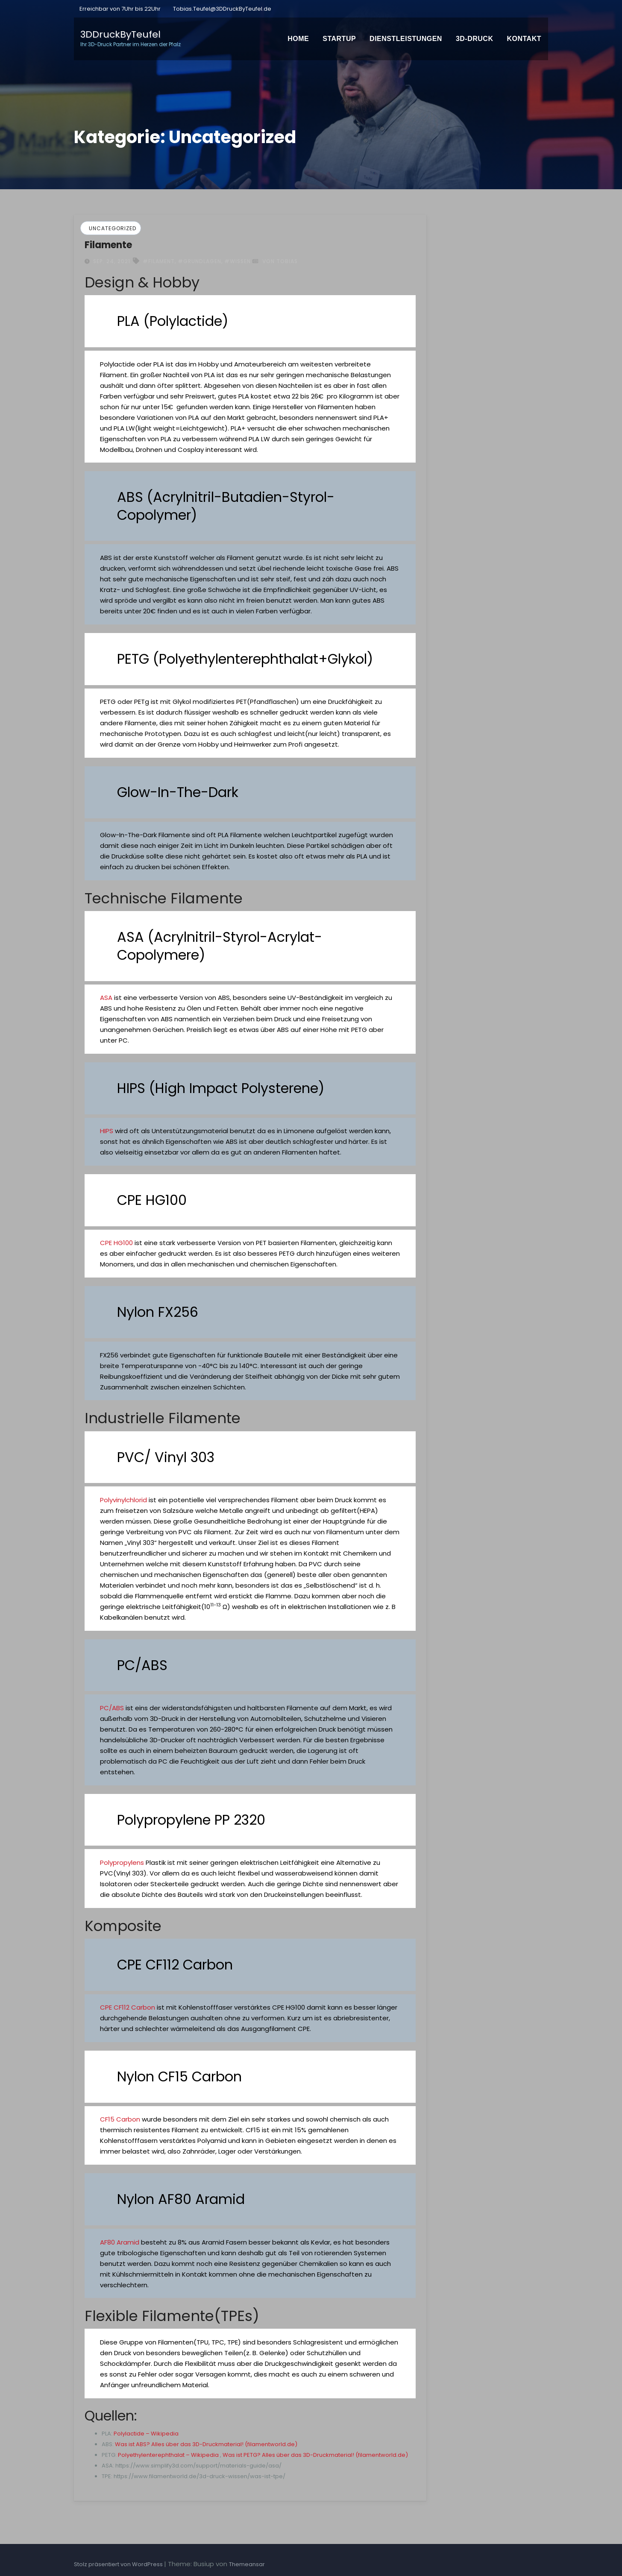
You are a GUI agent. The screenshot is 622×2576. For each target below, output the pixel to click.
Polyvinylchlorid (123, 1499)
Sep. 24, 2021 (110, 261)
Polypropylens (122, 1862)
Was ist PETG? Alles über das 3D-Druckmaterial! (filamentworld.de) (315, 2455)
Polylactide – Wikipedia (146, 2433)
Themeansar (247, 2564)
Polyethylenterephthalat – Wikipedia (168, 2455)
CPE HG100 (116, 1242)
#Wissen (237, 261)
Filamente (108, 245)
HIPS (106, 1130)
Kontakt (524, 38)
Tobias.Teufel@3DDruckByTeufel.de (222, 9)
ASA (106, 997)
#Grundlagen (199, 261)
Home (298, 38)
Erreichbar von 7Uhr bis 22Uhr (119, 9)
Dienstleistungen (406, 38)
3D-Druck (474, 38)
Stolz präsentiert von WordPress (119, 2564)
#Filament (159, 261)
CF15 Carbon (120, 2119)
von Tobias (275, 261)
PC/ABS (112, 1707)
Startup (339, 38)
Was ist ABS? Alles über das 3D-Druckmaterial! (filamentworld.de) (206, 2444)
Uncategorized (112, 228)
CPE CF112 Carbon (127, 2007)
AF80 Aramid (119, 2242)
